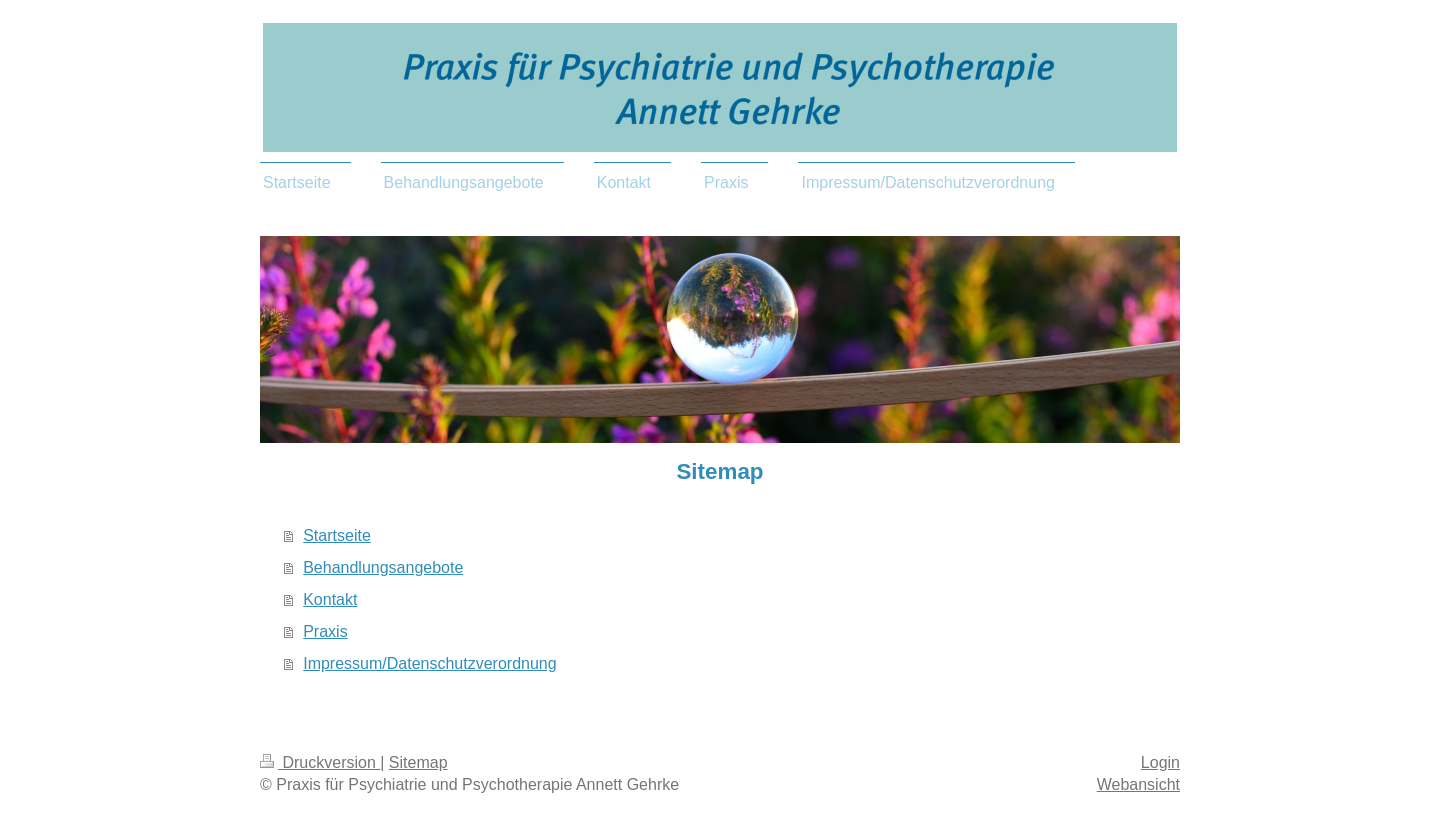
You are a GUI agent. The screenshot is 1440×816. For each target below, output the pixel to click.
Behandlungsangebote (383, 567)
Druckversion (320, 762)
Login (1160, 762)
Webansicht (1138, 784)
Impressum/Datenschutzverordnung (429, 663)
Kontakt (330, 599)
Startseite (337, 535)
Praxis (325, 631)
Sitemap (418, 762)
